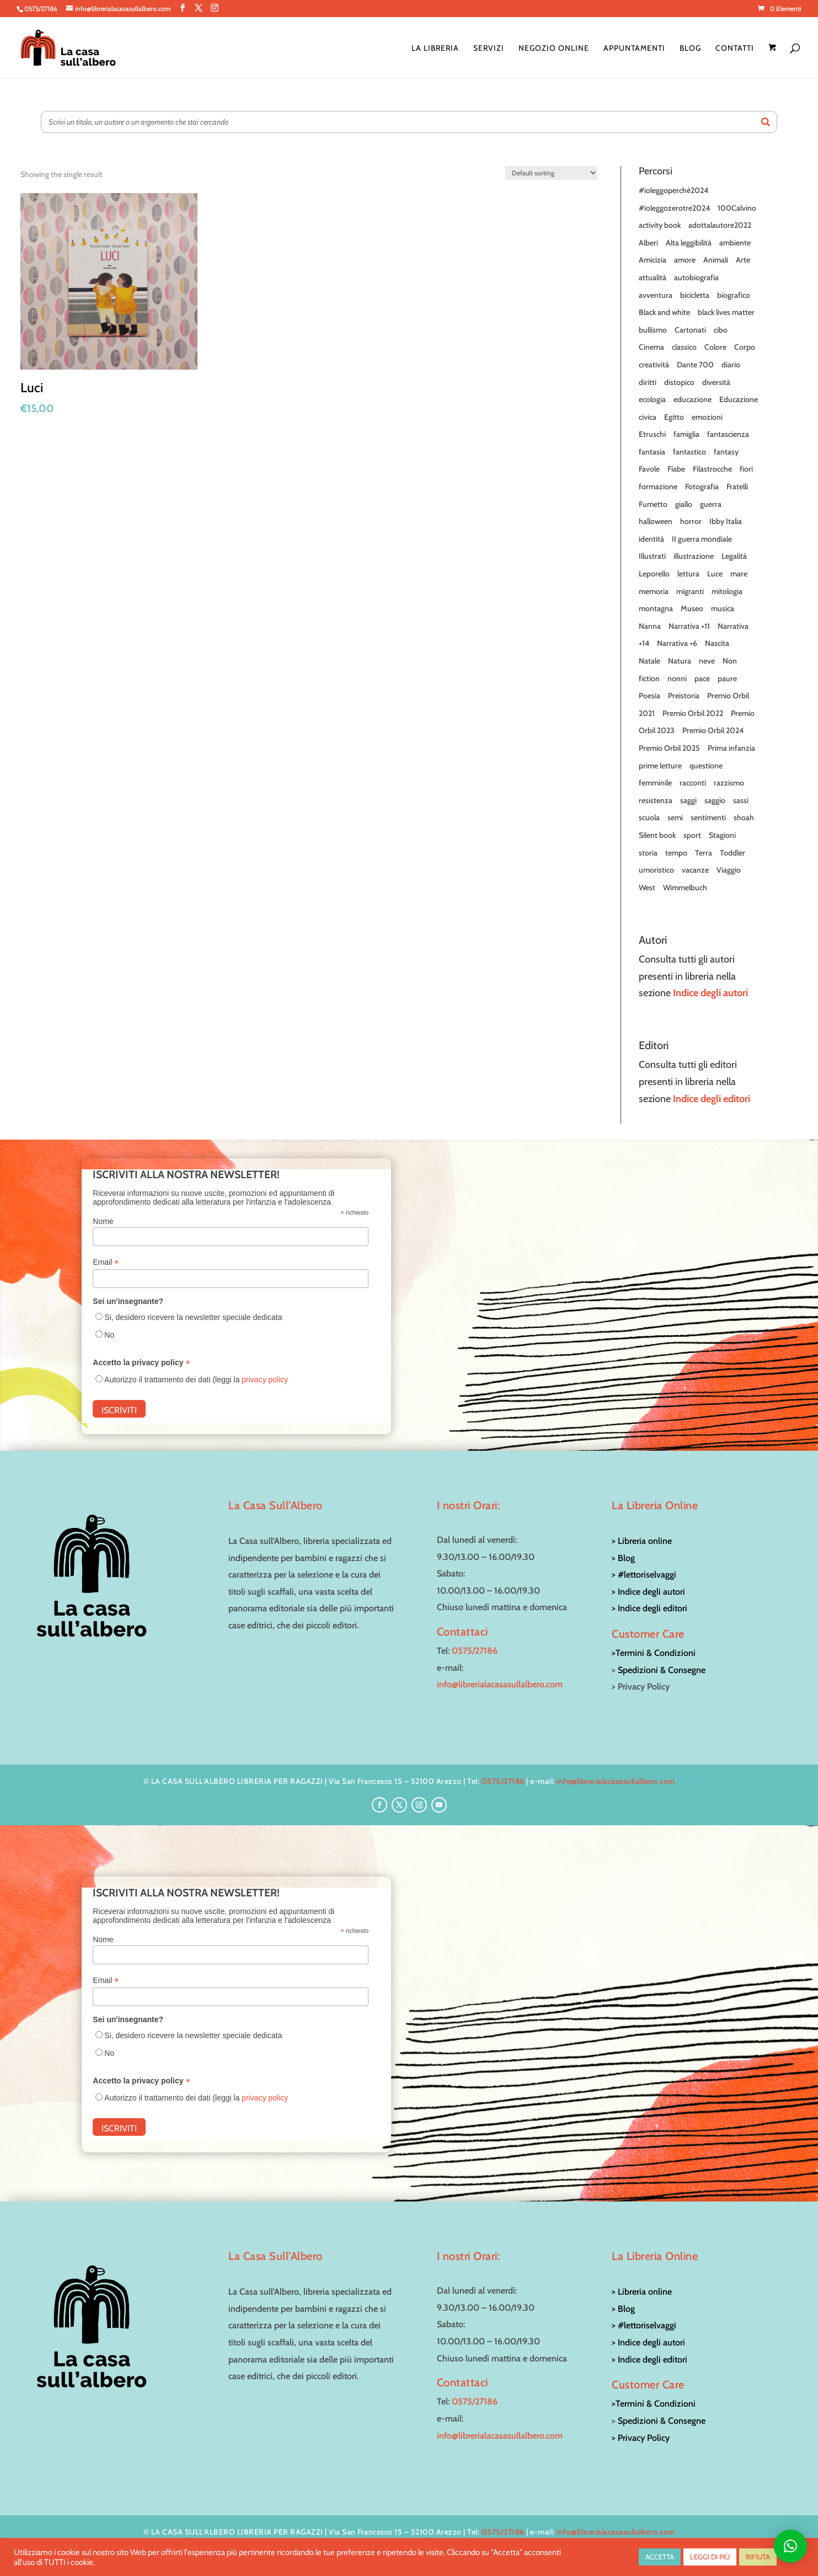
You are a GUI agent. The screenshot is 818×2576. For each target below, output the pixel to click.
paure (727, 678)
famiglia (686, 434)
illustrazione (693, 556)
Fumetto (653, 504)
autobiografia (696, 277)
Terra (703, 853)
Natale (649, 661)
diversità (716, 382)
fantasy (726, 452)
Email (106, 1262)
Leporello (654, 574)
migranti (690, 591)
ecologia (652, 399)
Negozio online (553, 48)
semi (675, 817)
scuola (649, 817)
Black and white (664, 312)
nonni (677, 678)
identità (651, 539)
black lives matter (726, 312)
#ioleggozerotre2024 (674, 208)
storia (648, 853)
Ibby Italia (725, 521)
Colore (715, 347)
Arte (743, 260)
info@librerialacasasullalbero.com (500, 1684)
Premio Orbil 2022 (692, 713)
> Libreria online (642, 1541)
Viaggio (729, 870)
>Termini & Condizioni (654, 1653)
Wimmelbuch (685, 887)
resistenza (655, 800)
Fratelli (737, 486)
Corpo (744, 347)
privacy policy (265, 1379)
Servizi (488, 48)
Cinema (651, 347)
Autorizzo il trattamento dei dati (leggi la (196, 1379)
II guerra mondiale (702, 539)
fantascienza (728, 434)
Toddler (732, 853)
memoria (654, 591)
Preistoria (683, 696)
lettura (688, 574)
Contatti (734, 48)
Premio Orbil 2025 (669, 748)
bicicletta (694, 295)
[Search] (766, 121)
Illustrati (652, 556)
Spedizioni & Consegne (661, 1670)
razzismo (729, 783)
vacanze (695, 870)
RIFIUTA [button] (758, 2556)
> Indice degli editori (649, 1608)
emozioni (707, 417)
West (647, 887)
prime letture (660, 766)
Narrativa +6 (677, 643)
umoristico (656, 870)
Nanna (650, 626)
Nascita (717, 643)
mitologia (727, 591)
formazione (658, 486)
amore (685, 260)
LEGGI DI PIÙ (710, 2556)
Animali (715, 260)
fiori (746, 469)
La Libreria (435, 48)
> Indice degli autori (648, 1591)
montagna (656, 608)
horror (691, 521)
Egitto (674, 417)
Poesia (649, 696)
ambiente (735, 243)
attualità (652, 277)
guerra (710, 504)
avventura (655, 295)
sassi (741, 800)
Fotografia (702, 486)
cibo (721, 330)
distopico (679, 382)
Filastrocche (712, 469)
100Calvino (737, 208)
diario (730, 365)
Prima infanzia (731, 748)
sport (692, 835)
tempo (676, 853)
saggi (688, 800)
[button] (790, 2546)
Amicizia (652, 260)
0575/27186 (475, 1650)
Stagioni (722, 835)
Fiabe (676, 469)
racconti (693, 783)
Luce (715, 574)
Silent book (657, 835)
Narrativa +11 (689, 626)
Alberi (648, 243)
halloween (655, 521)
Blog (690, 48)
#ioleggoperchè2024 (673, 190)
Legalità (734, 556)
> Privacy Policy (641, 2438)
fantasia (652, 452)
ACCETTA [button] (659, 2556)
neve (707, 661)
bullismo (653, 330)
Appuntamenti (634, 48)
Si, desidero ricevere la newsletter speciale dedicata (193, 1317)
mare (738, 574)
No (109, 1334)
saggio (714, 800)
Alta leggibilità (689, 243)
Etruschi (652, 434)
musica (722, 608)
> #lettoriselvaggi (644, 1574)
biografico (733, 295)
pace (702, 678)
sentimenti (708, 817)
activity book (660, 225)
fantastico (689, 452)
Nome (103, 1221)
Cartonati (690, 330)
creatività (654, 365)
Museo (692, 608)
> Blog (623, 1558)
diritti (647, 382)
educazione (692, 399)
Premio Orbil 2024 (713, 730)
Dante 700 (695, 365)
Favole (649, 469)
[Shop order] (551, 173)
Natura (679, 661)
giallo (683, 504)
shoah (744, 817)
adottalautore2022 (719, 225)
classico (684, 347)
